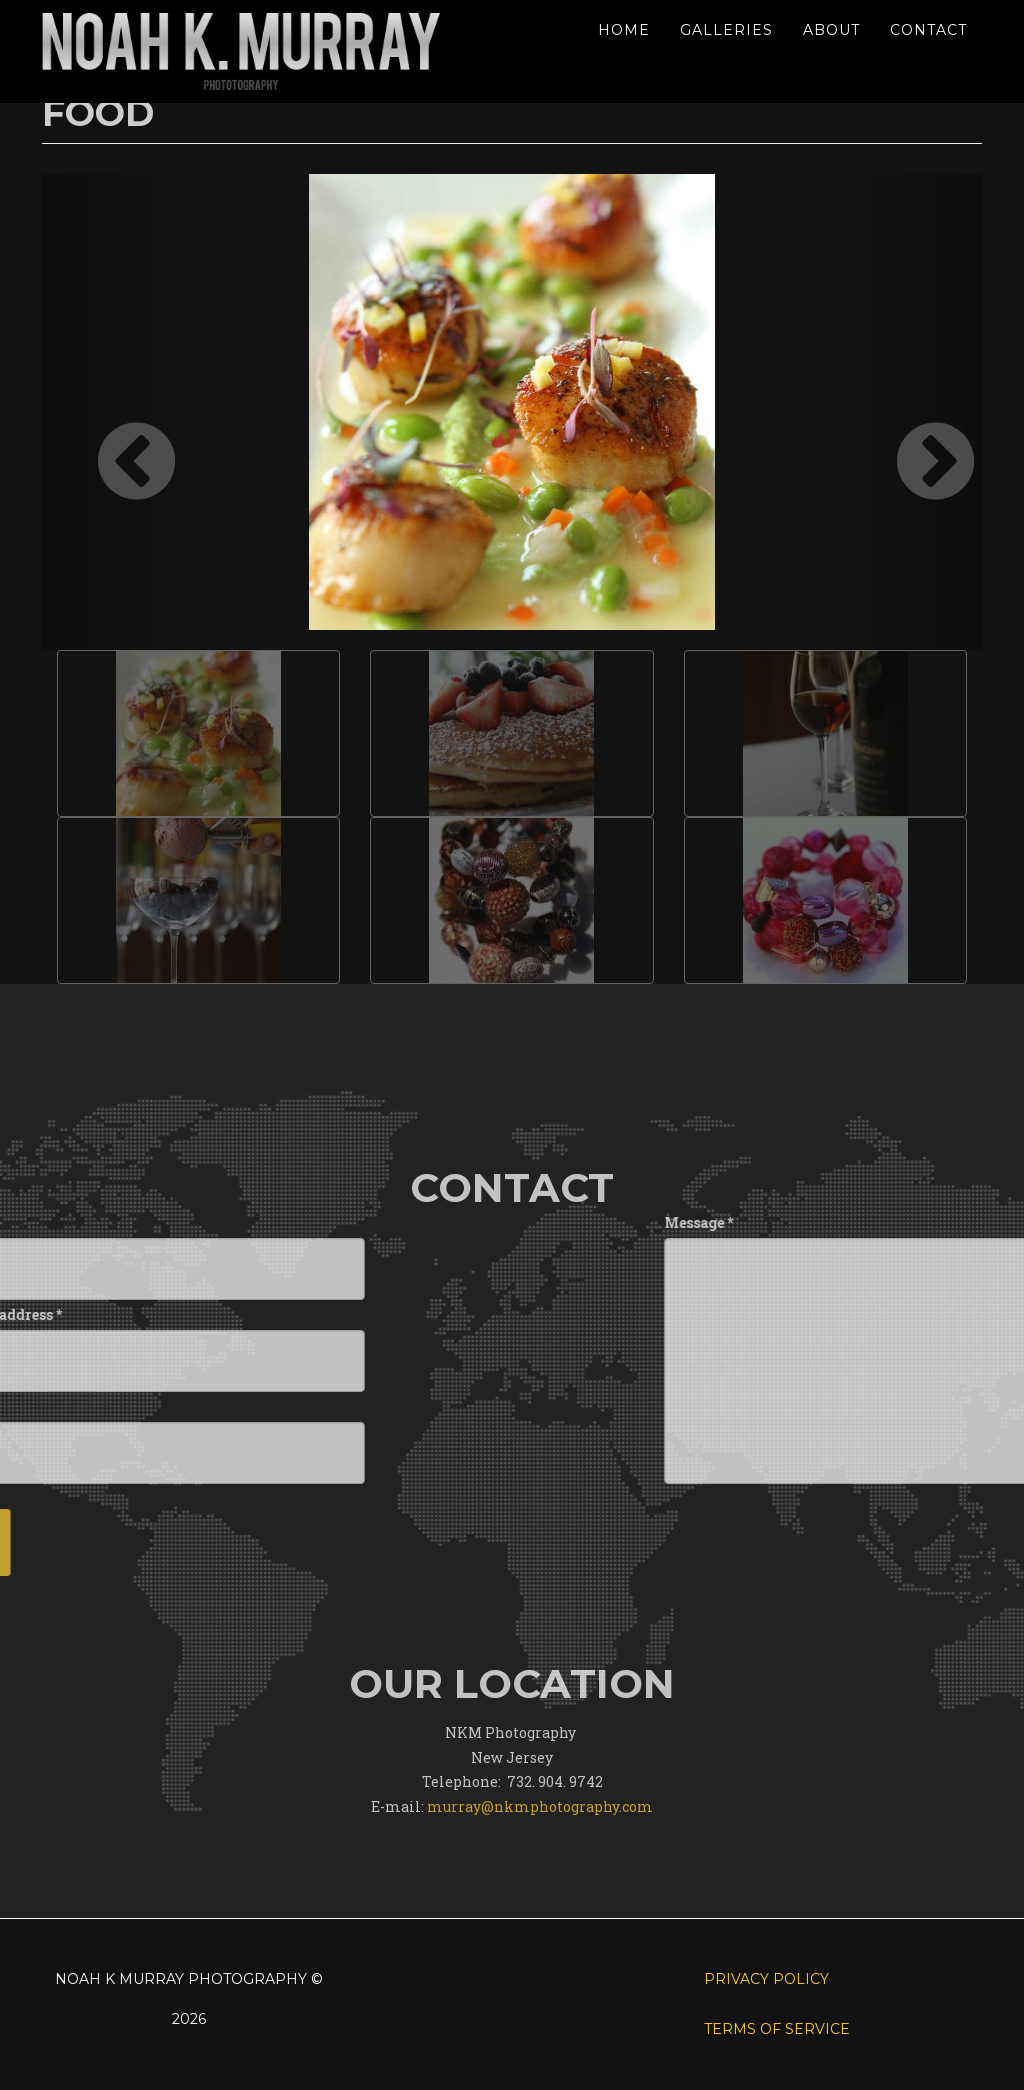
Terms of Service (777, 2029)
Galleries (726, 30)
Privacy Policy (766, 1979)
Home (624, 30)
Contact (928, 30)
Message (889, 1222)
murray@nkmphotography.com (540, 1879)
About (831, 30)
